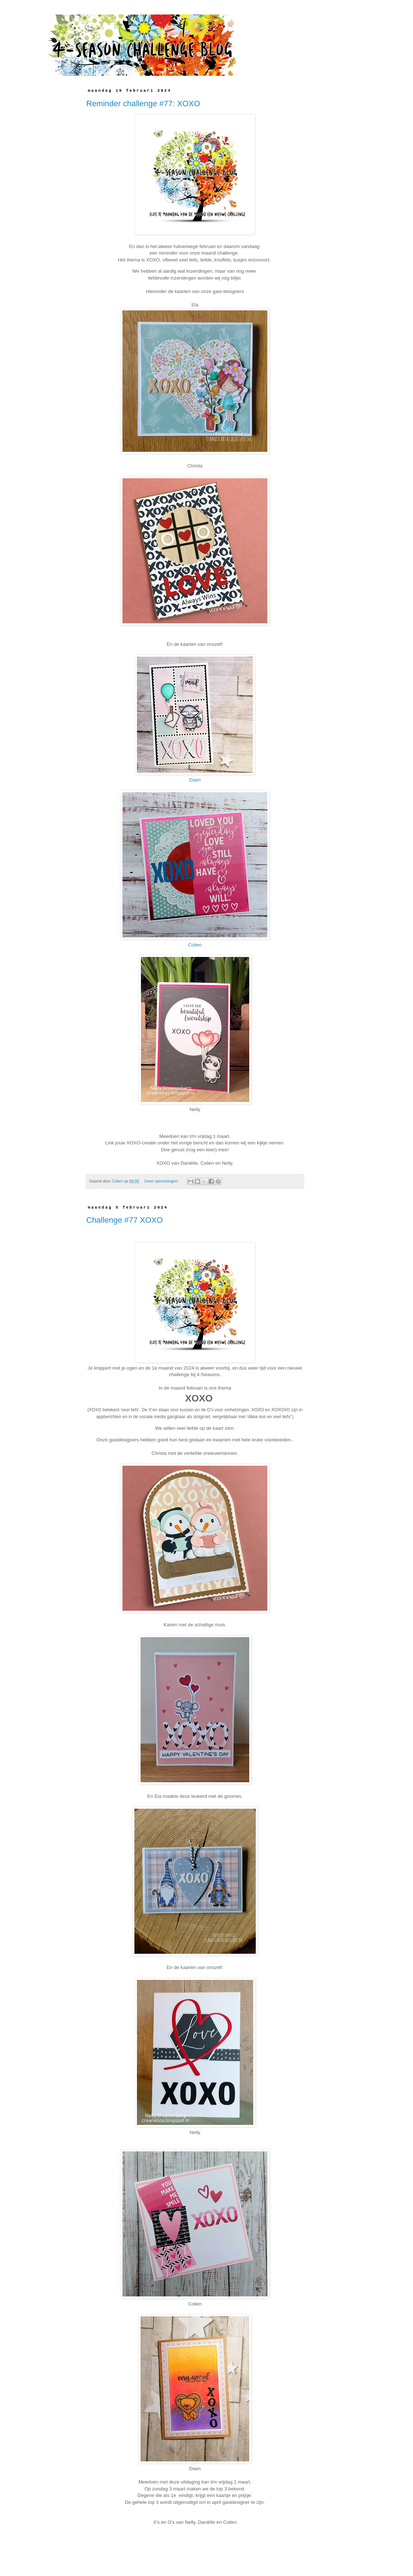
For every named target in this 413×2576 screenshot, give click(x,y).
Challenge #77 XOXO (124, 1220)
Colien (194, 945)
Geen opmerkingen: (162, 1181)
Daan (195, 780)
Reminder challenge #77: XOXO (143, 103)
